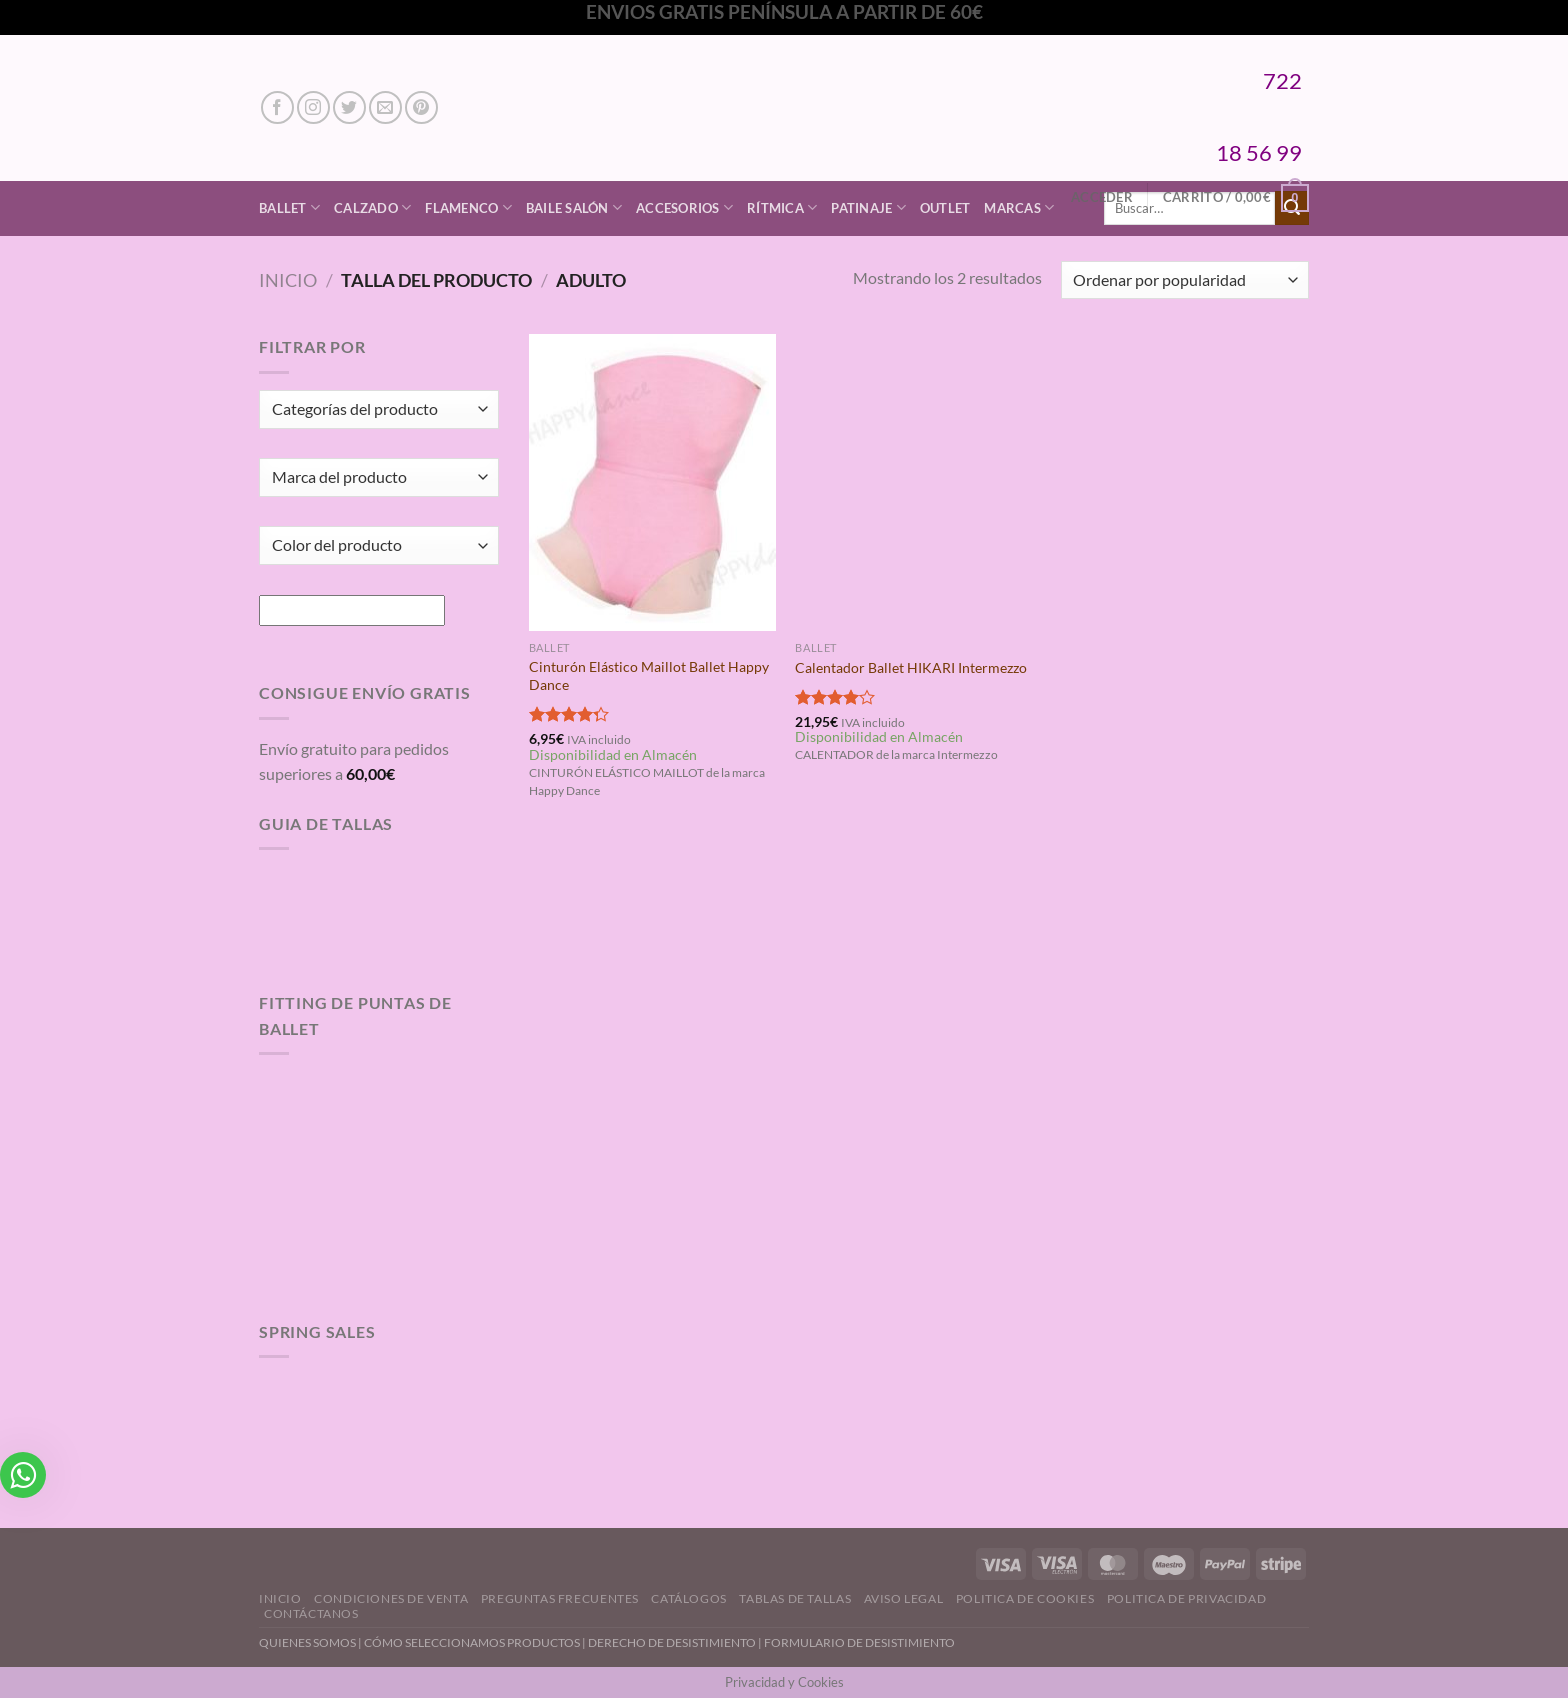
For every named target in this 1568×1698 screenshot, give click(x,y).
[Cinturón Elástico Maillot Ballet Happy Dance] (652, 482)
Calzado (372, 207)
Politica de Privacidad (1186, 1598)
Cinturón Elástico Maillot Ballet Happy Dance (649, 676)
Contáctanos (311, 1613)
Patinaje (868, 207)
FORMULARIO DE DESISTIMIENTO (859, 1642)
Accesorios (684, 207)
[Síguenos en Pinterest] (421, 107)
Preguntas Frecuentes (560, 1598)
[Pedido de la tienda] (1185, 280)
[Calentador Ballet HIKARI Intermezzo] (918, 482)
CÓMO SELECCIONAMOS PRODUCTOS (472, 1642)
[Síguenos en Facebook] (277, 107)
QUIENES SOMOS (307, 1642)
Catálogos (689, 1598)
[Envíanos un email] (385, 107)
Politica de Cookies (1025, 1598)
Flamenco (468, 207)
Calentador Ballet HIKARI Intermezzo (911, 667)
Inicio (288, 280)
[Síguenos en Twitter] (349, 107)
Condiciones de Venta (391, 1598)
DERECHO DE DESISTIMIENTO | (676, 1642)
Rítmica (782, 207)
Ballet (289, 207)
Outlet (945, 208)
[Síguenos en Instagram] (313, 107)
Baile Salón (574, 207)
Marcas (1019, 207)
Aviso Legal (904, 1598)
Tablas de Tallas (795, 1598)
